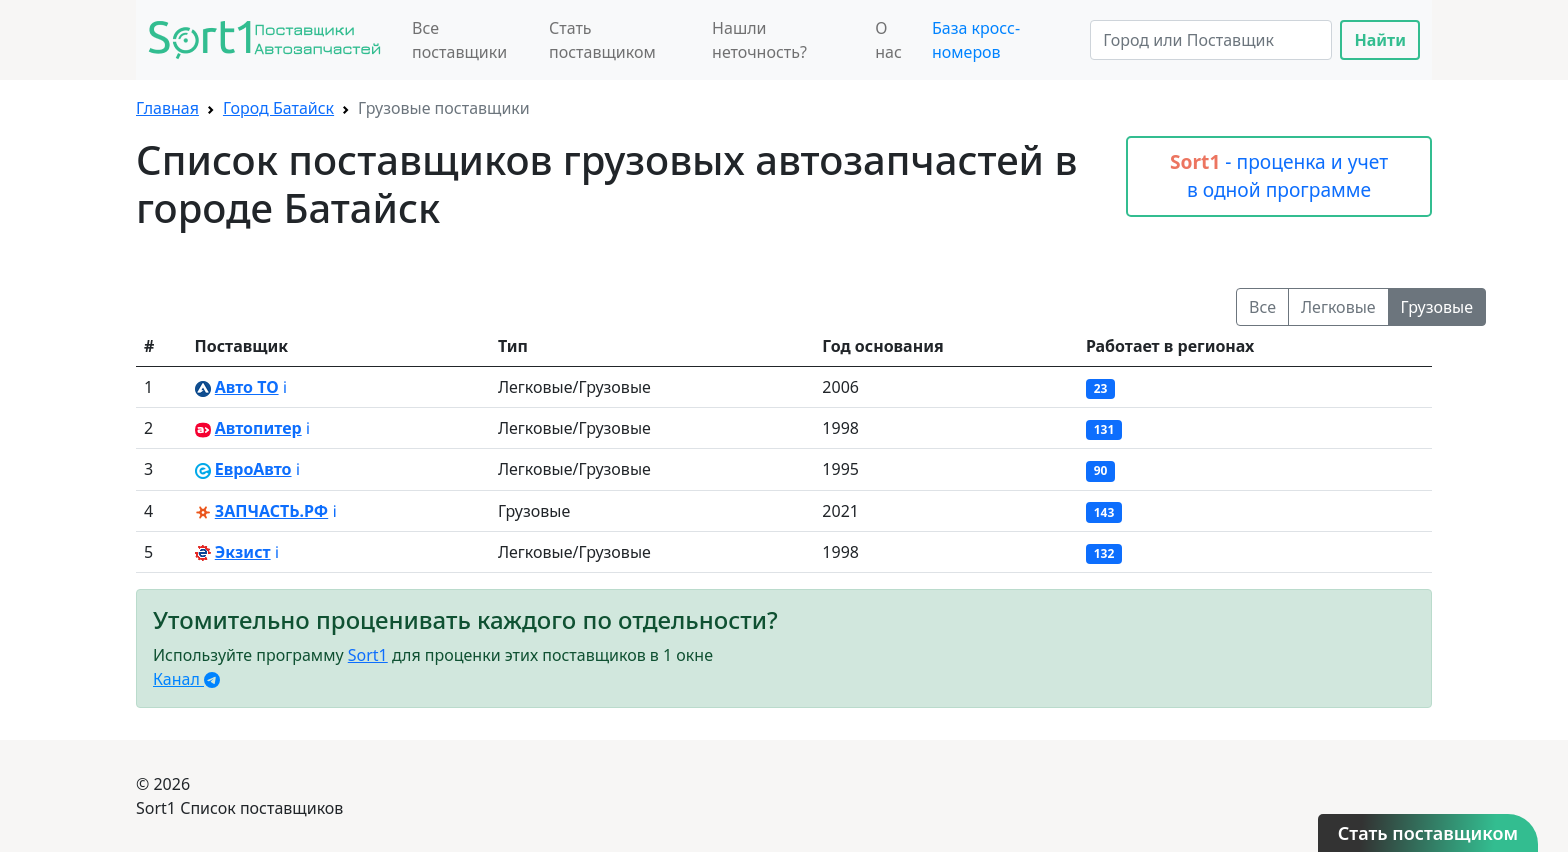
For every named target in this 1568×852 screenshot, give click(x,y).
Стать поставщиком (602, 40)
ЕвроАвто (253, 469)
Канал (186, 679)
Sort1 (368, 655)
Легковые (1338, 307)
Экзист (243, 552)
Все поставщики (459, 40)
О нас (888, 40)
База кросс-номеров (976, 40)
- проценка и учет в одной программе (1279, 176)
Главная (167, 108)
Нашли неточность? (759, 40)
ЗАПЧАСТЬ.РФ (271, 511)
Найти (1380, 40)
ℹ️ (285, 387)
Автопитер (258, 428)
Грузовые (1437, 307)
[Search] (1211, 40)
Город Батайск (278, 108)
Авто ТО (247, 387)
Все (1262, 307)
